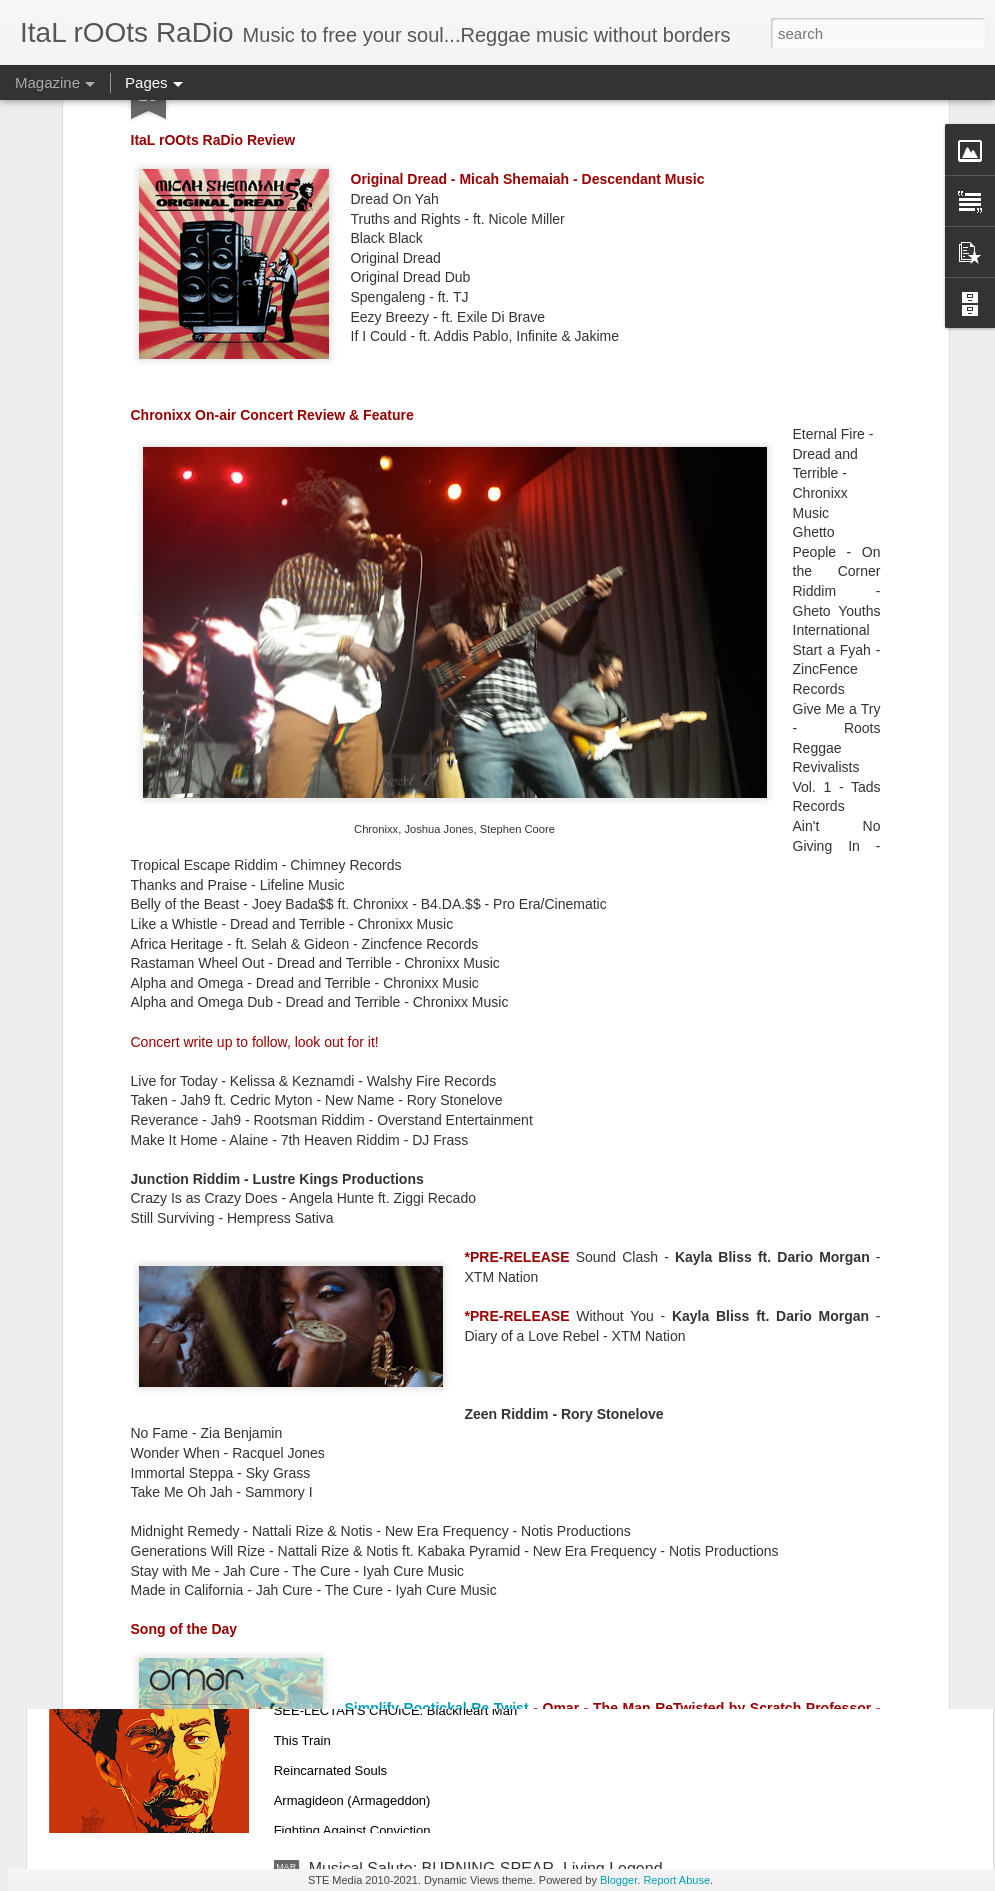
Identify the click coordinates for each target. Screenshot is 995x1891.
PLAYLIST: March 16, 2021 (405, 1414)
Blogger (618, 1880)
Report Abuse (676, 1880)
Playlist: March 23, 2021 (394, 1187)
